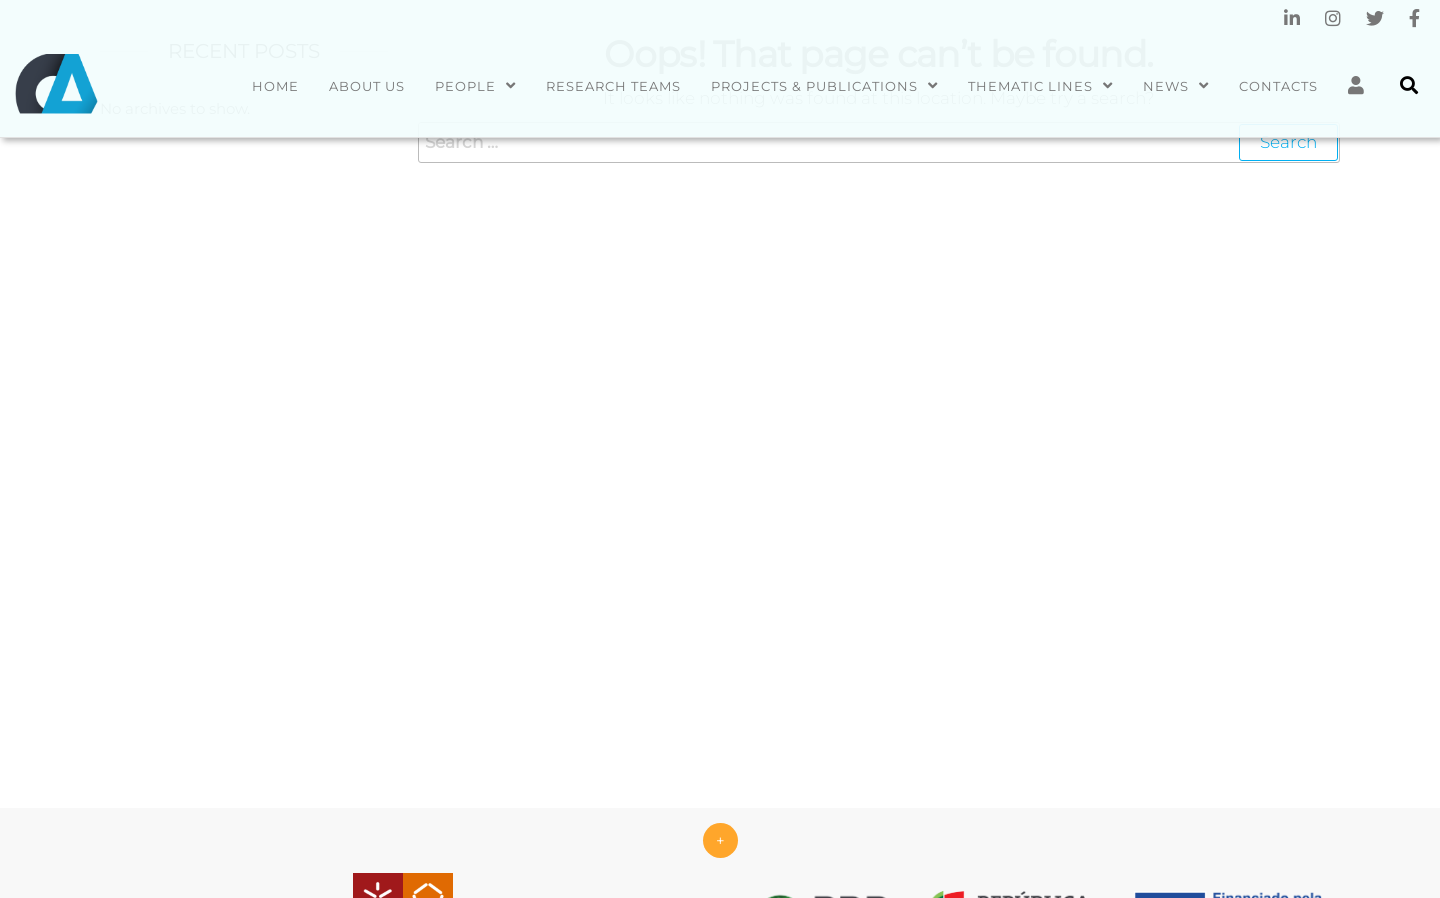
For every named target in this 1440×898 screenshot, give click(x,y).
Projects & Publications (814, 86)
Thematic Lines (1030, 86)
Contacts (1278, 86)
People (465, 86)
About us (367, 86)
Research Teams (613, 86)
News (1166, 86)
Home (275, 86)
